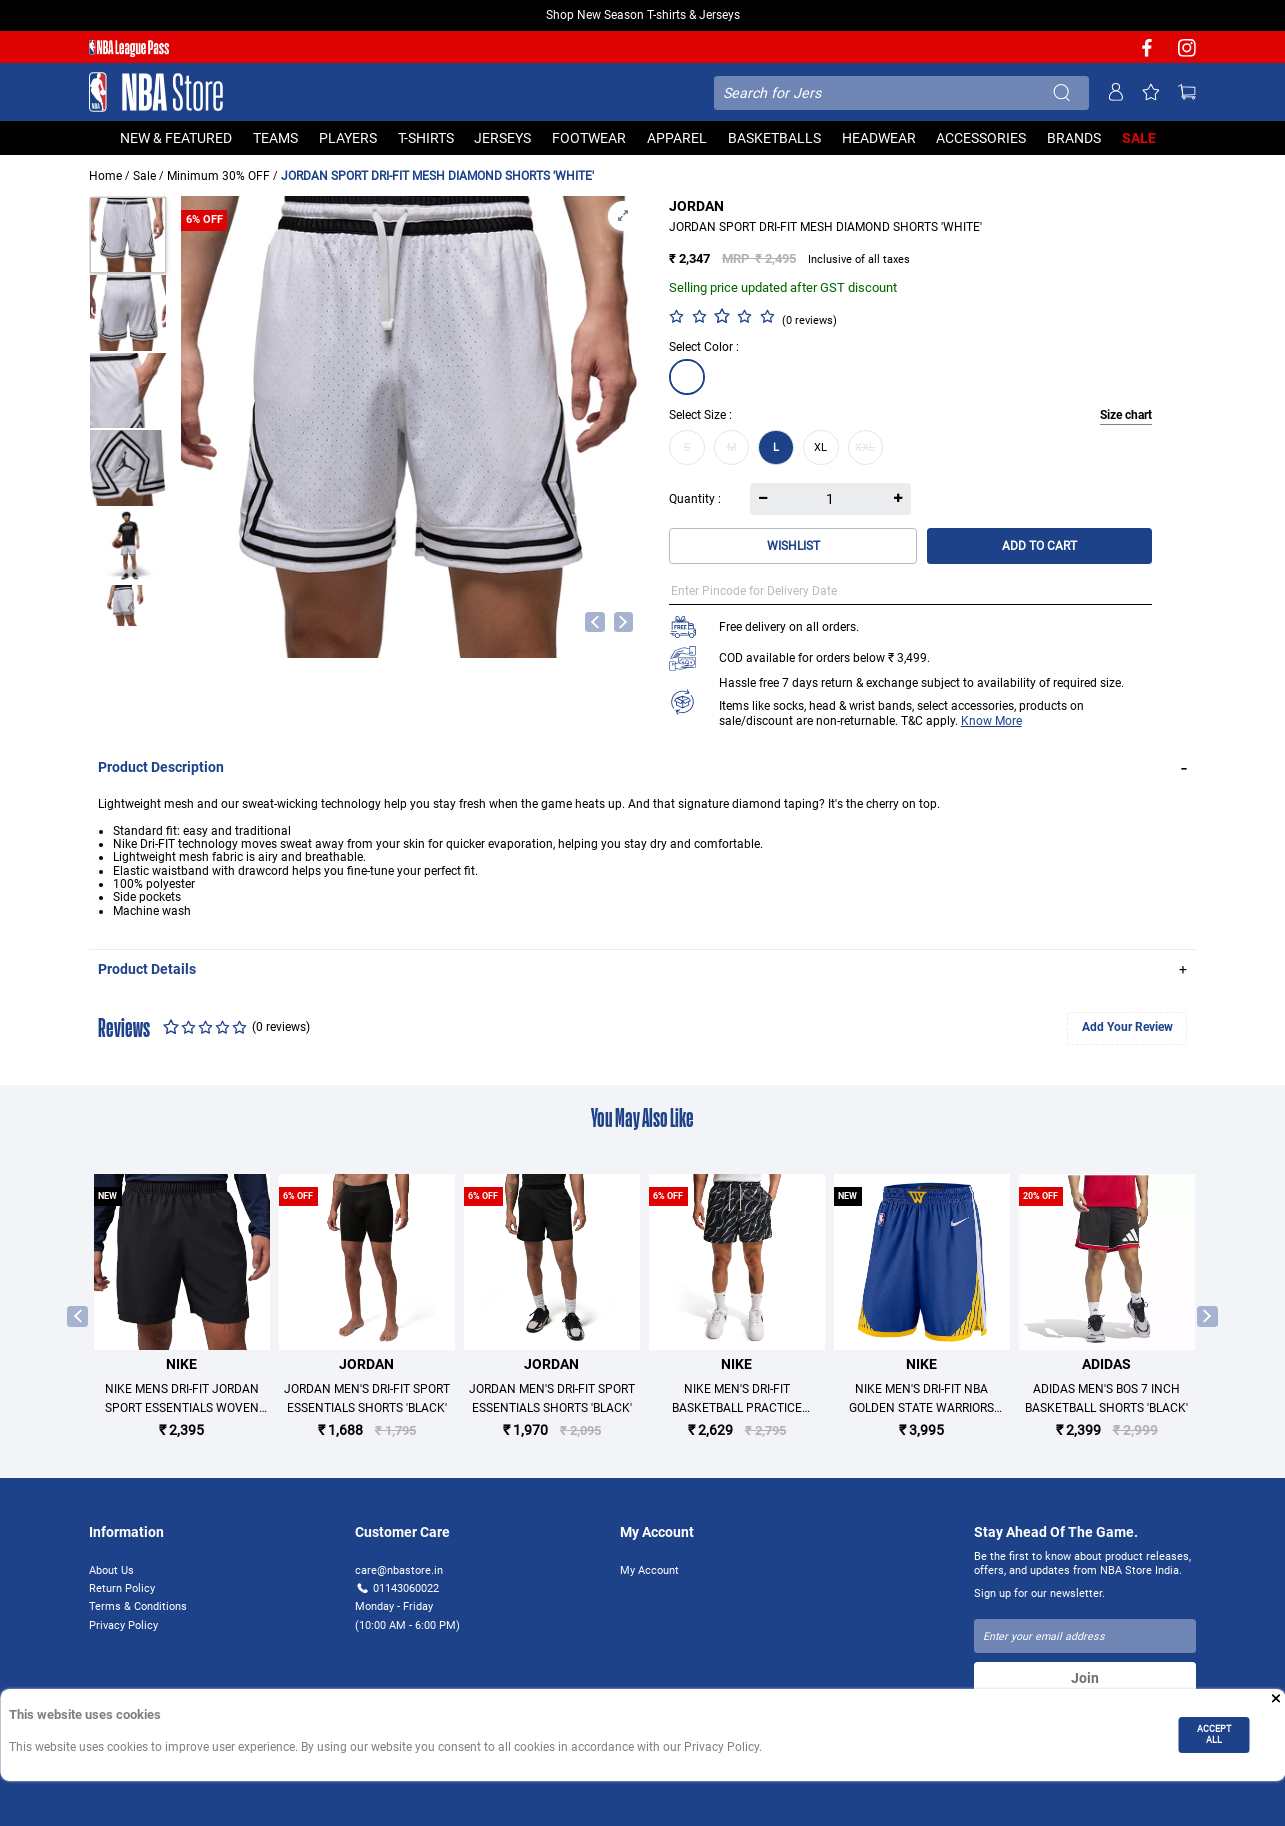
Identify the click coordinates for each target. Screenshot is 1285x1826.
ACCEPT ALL (1214, 1734)
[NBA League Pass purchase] (129, 49)
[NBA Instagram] (1187, 54)
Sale (144, 175)
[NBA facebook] (1147, 54)
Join (1085, 1678)
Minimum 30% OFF (218, 175)
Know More (991, 720)
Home (105, 175)
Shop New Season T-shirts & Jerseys (643, 15)
